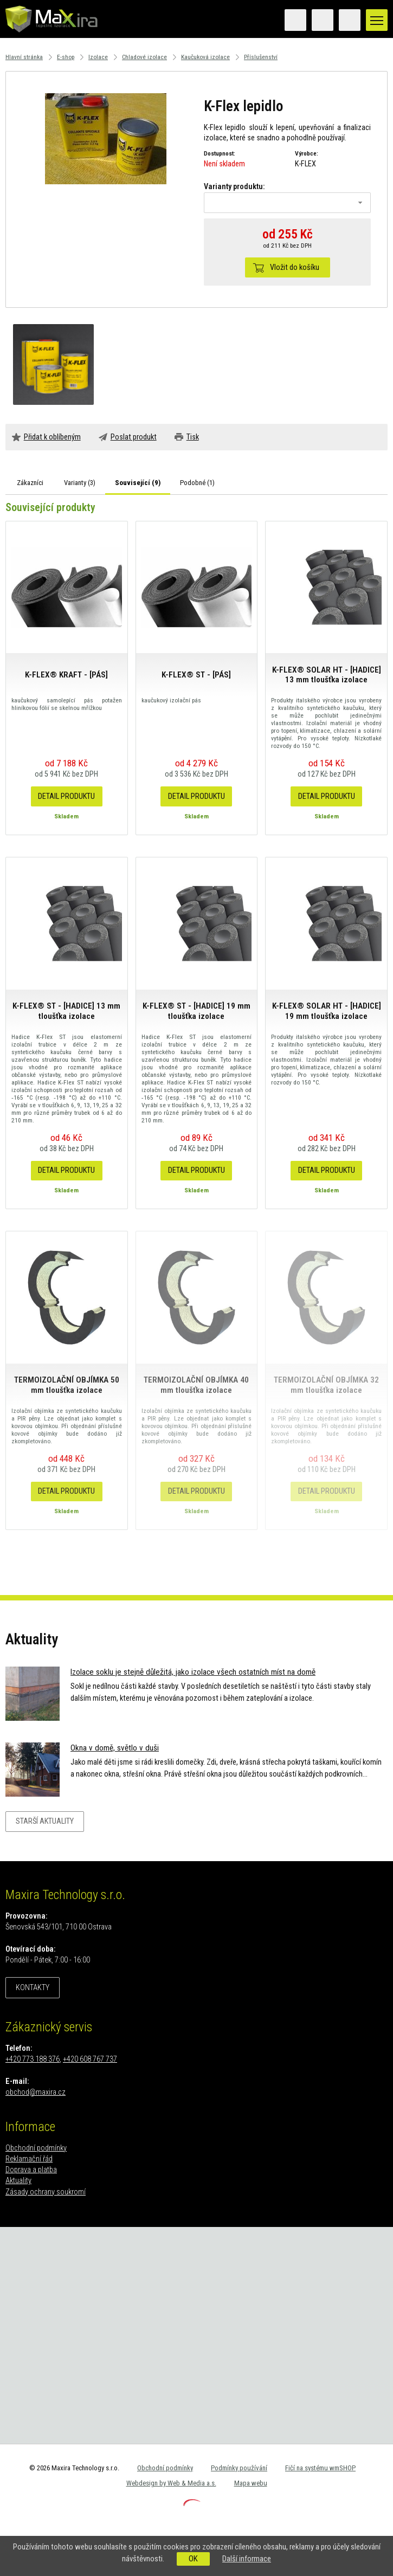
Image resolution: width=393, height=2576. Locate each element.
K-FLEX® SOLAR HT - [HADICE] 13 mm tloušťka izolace (326, 675)
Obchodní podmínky (36, 2148)
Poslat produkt (134, 437)
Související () (137, 483)
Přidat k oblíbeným (52, 437)
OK (193, 2559)
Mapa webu (250, 2483)
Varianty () (79, 483)
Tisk (192, 437)
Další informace (246, 2559)
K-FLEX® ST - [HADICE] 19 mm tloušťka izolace (196, 1011)
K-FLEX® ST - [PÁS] (196, 675)
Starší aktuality (45, 1821)
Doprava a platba (31, 2169)
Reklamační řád (29, 2159)
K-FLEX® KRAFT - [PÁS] (66, 675)
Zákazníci (30, 483)
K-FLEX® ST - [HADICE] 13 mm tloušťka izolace (66, 1011)
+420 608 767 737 (90, 2059)
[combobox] (287, 202)
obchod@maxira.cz (35, 2092)
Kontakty (32, 1987)
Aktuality (18, 2180)
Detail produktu (66, 796)
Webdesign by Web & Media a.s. (171, 2483)
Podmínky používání (239, 2468)
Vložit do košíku (294, 267)
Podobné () (197, 483)
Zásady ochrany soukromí (45, 2192)
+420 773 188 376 (32, 2059)
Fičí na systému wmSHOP (320, 2468)
